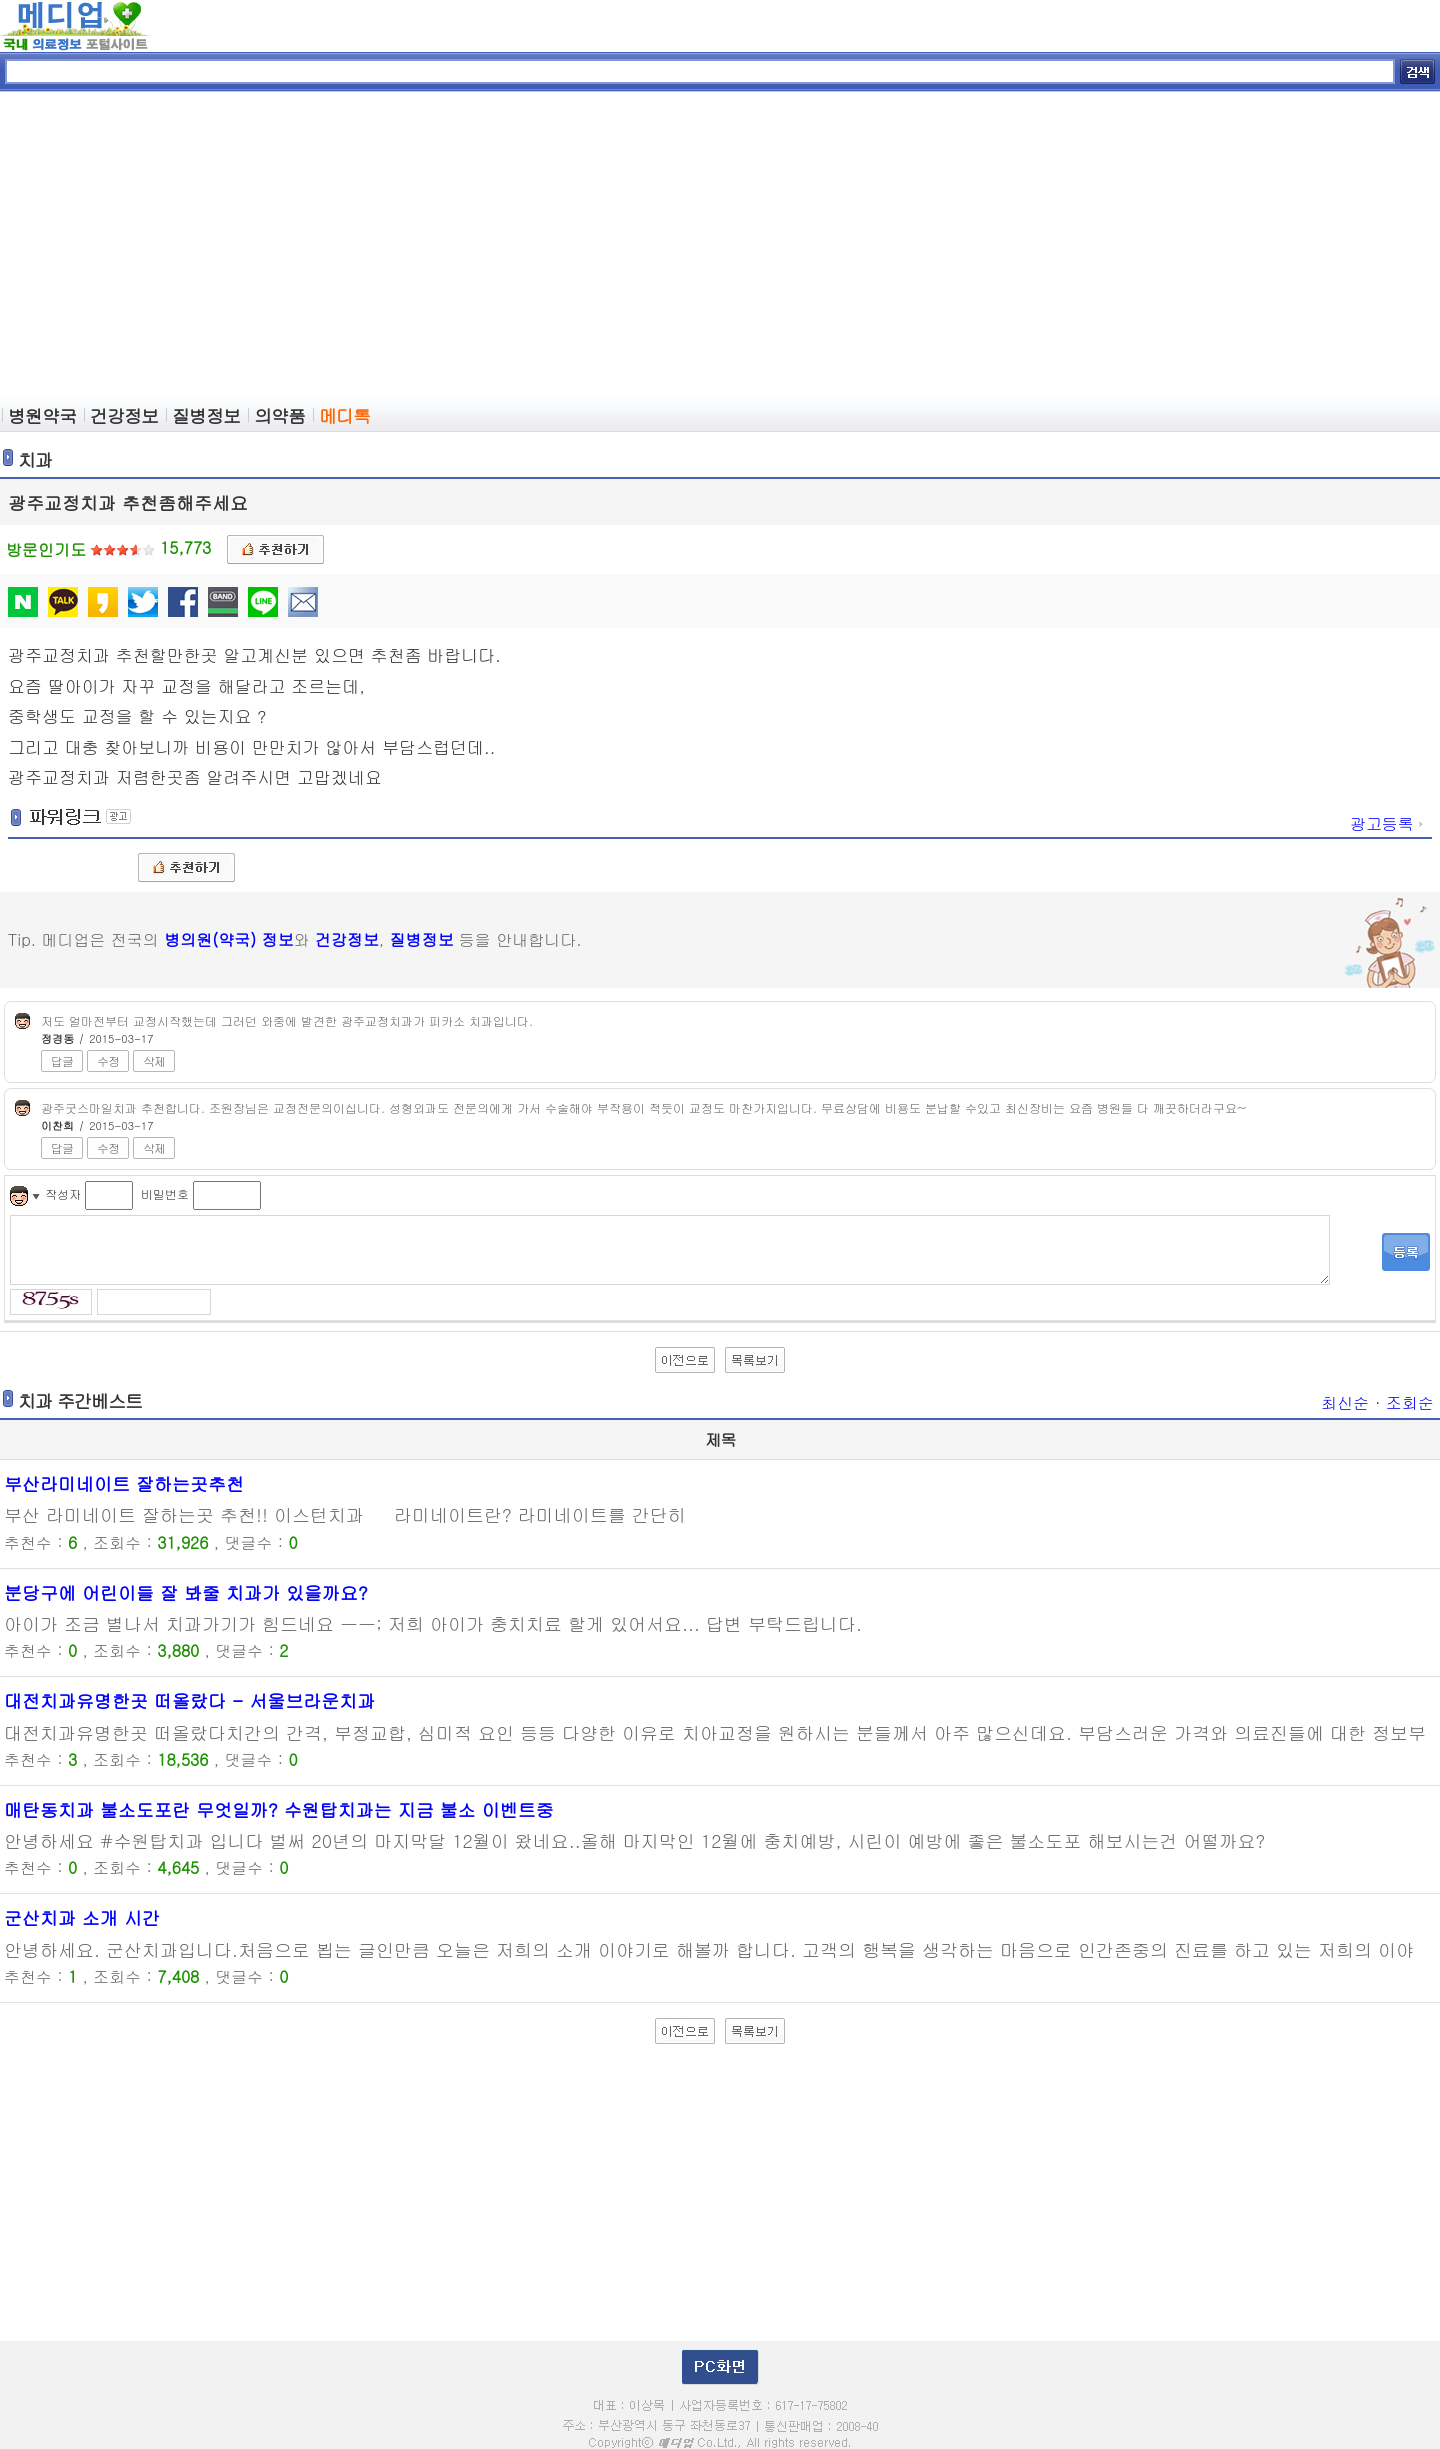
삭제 (154, 1060)
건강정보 (347, 939)
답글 (62, 1060)
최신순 (1345, 1402)
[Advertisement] (720, 246)
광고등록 (1388, 823)
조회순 (1410, 1402)
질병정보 (422, 939)
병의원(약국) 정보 (228, 939)
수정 (108, 1060)
